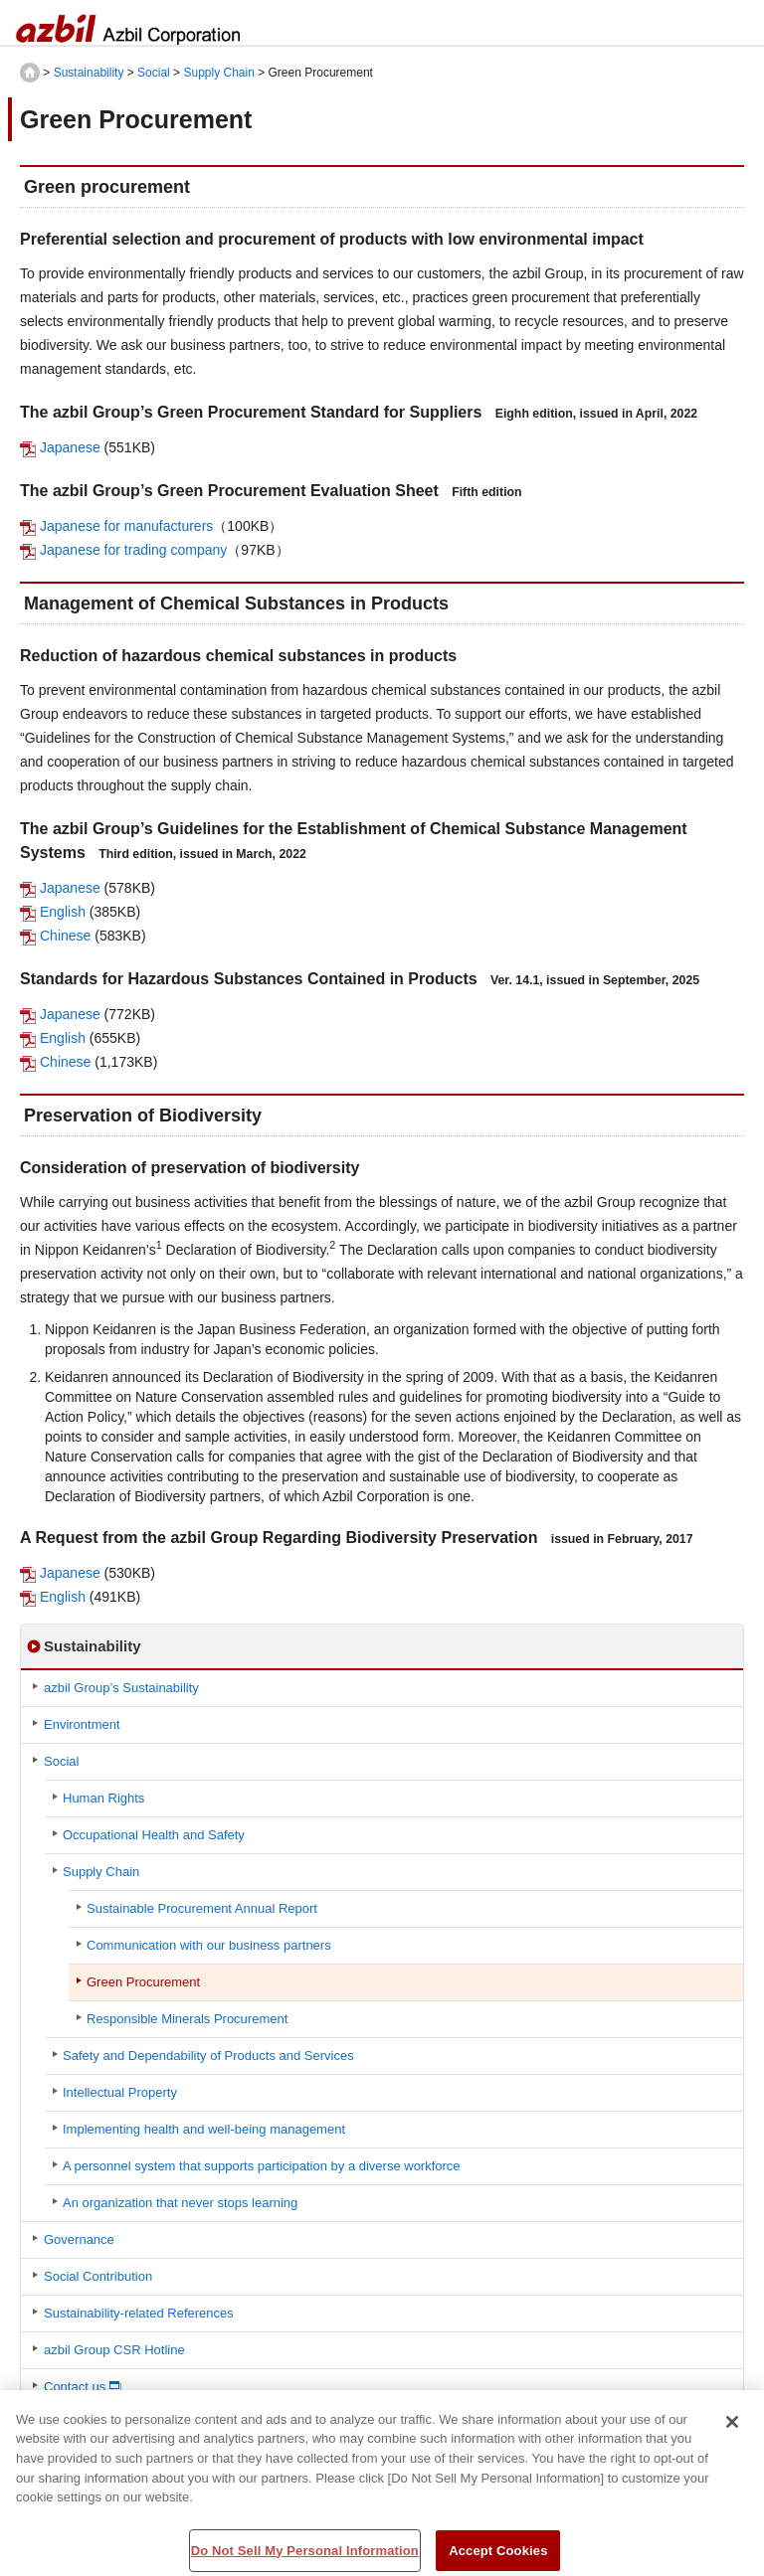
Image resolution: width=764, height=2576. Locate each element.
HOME (30, 73)
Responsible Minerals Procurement (187, 2018)
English (63, 912)
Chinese (65, 936)
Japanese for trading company (133, 550)
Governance (79, 2239)
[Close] (732, 2427)
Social (153, 73)
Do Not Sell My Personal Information (305, 2555)
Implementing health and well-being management (204, 2129)
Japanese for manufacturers (126, 526)
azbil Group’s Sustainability (121, 1687)
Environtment (82, 1724)
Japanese (70, 447)
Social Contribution (98, 2276)
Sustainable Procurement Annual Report (202, 1908)
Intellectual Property (120, 2092)
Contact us (74, 2386)
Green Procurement (143, 1982)
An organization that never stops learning (180, 2202)
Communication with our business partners (209, 1945)
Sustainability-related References (139, 2313)
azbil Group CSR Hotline (114, 2349)
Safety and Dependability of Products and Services (208, 2055)
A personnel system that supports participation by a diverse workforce (262, 2165)
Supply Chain (218, 73)
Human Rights (103, 1798)
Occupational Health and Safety (154, 1834)
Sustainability (89, 73)
